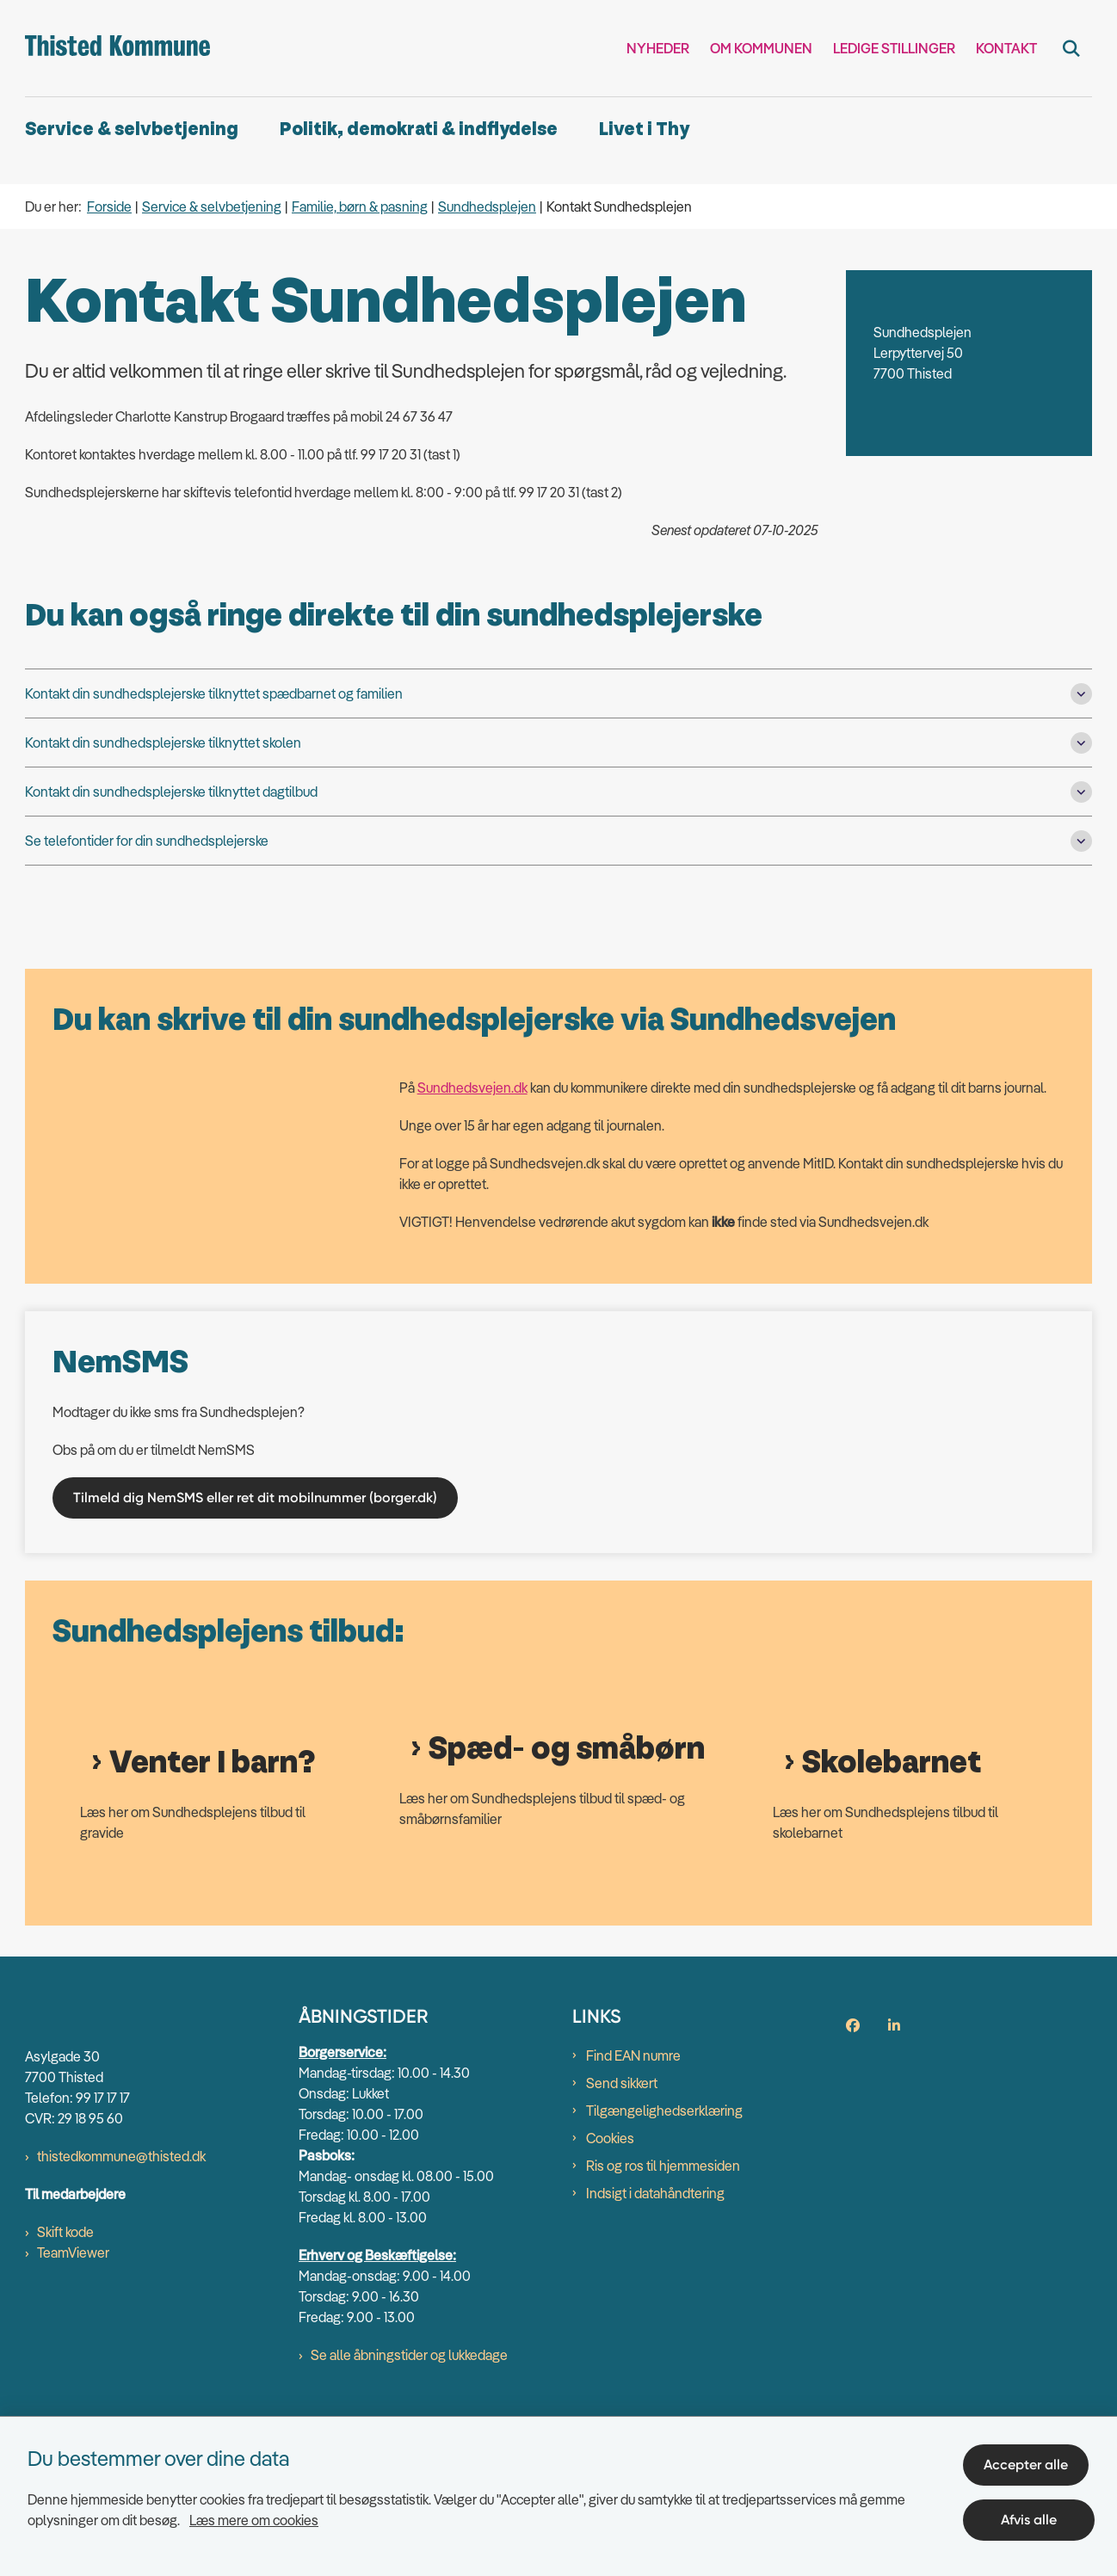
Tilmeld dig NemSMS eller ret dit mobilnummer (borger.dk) (255, 1497)
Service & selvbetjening (131, 129)
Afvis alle (1032, 2513)
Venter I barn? (212, 1921)
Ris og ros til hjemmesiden (663, 2324)
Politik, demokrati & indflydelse (419, 129)
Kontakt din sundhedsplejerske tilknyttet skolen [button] (163, 742)
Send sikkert (621, 2242)
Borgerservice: (342, 2211)
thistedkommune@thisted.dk (121, 2315)
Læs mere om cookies (253, 2514)
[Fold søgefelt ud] (1071, 48)
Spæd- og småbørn (567, 1908)
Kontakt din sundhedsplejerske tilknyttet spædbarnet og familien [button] (214, 693)
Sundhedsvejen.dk (472, 1087)
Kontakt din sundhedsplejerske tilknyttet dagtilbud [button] (171, 791)
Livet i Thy (644, 129)
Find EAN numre (633, 2214)
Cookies (610, 2297)
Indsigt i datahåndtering (655, 2352)
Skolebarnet (891, 1922)
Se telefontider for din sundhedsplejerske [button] (146, 840)
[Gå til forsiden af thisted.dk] (117, 48)
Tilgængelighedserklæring (664, 2269)
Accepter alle (1032, 2458)
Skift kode (65, 2391)
